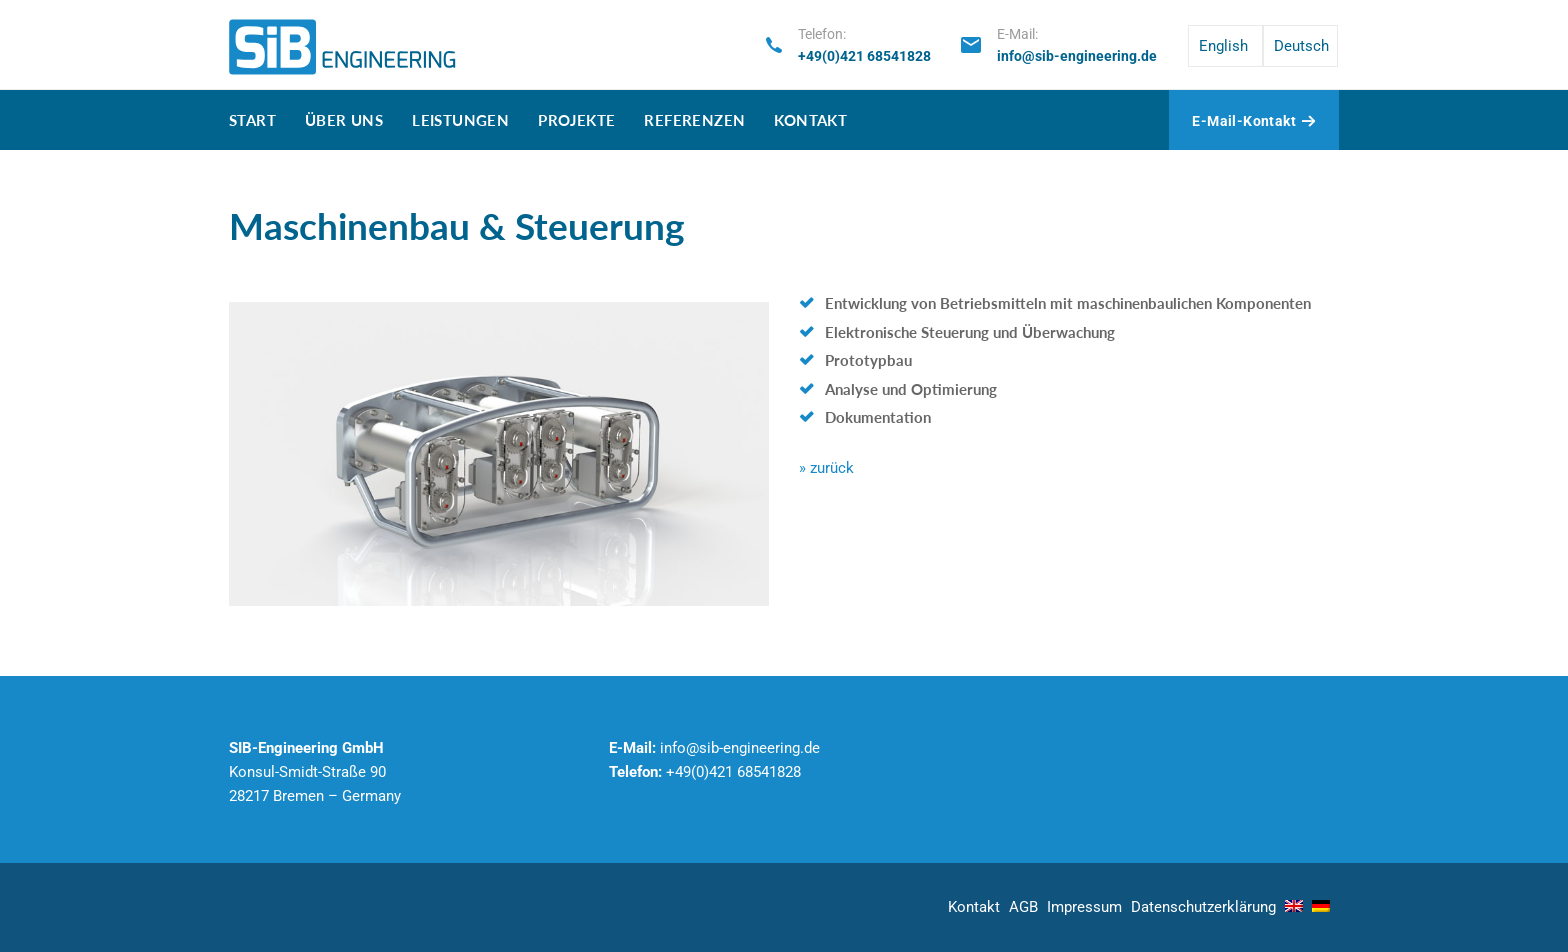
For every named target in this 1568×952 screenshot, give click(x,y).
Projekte (576, 120)
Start (252, 120)
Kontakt (810, 120)
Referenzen (694, 120)
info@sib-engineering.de (1077, 56)
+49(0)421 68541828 (864, 56)
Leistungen (460, 120)
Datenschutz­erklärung (1203, 907)
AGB (1023, 907)
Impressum (1084, 907)
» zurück (826, 468)
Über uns (344, 120)
